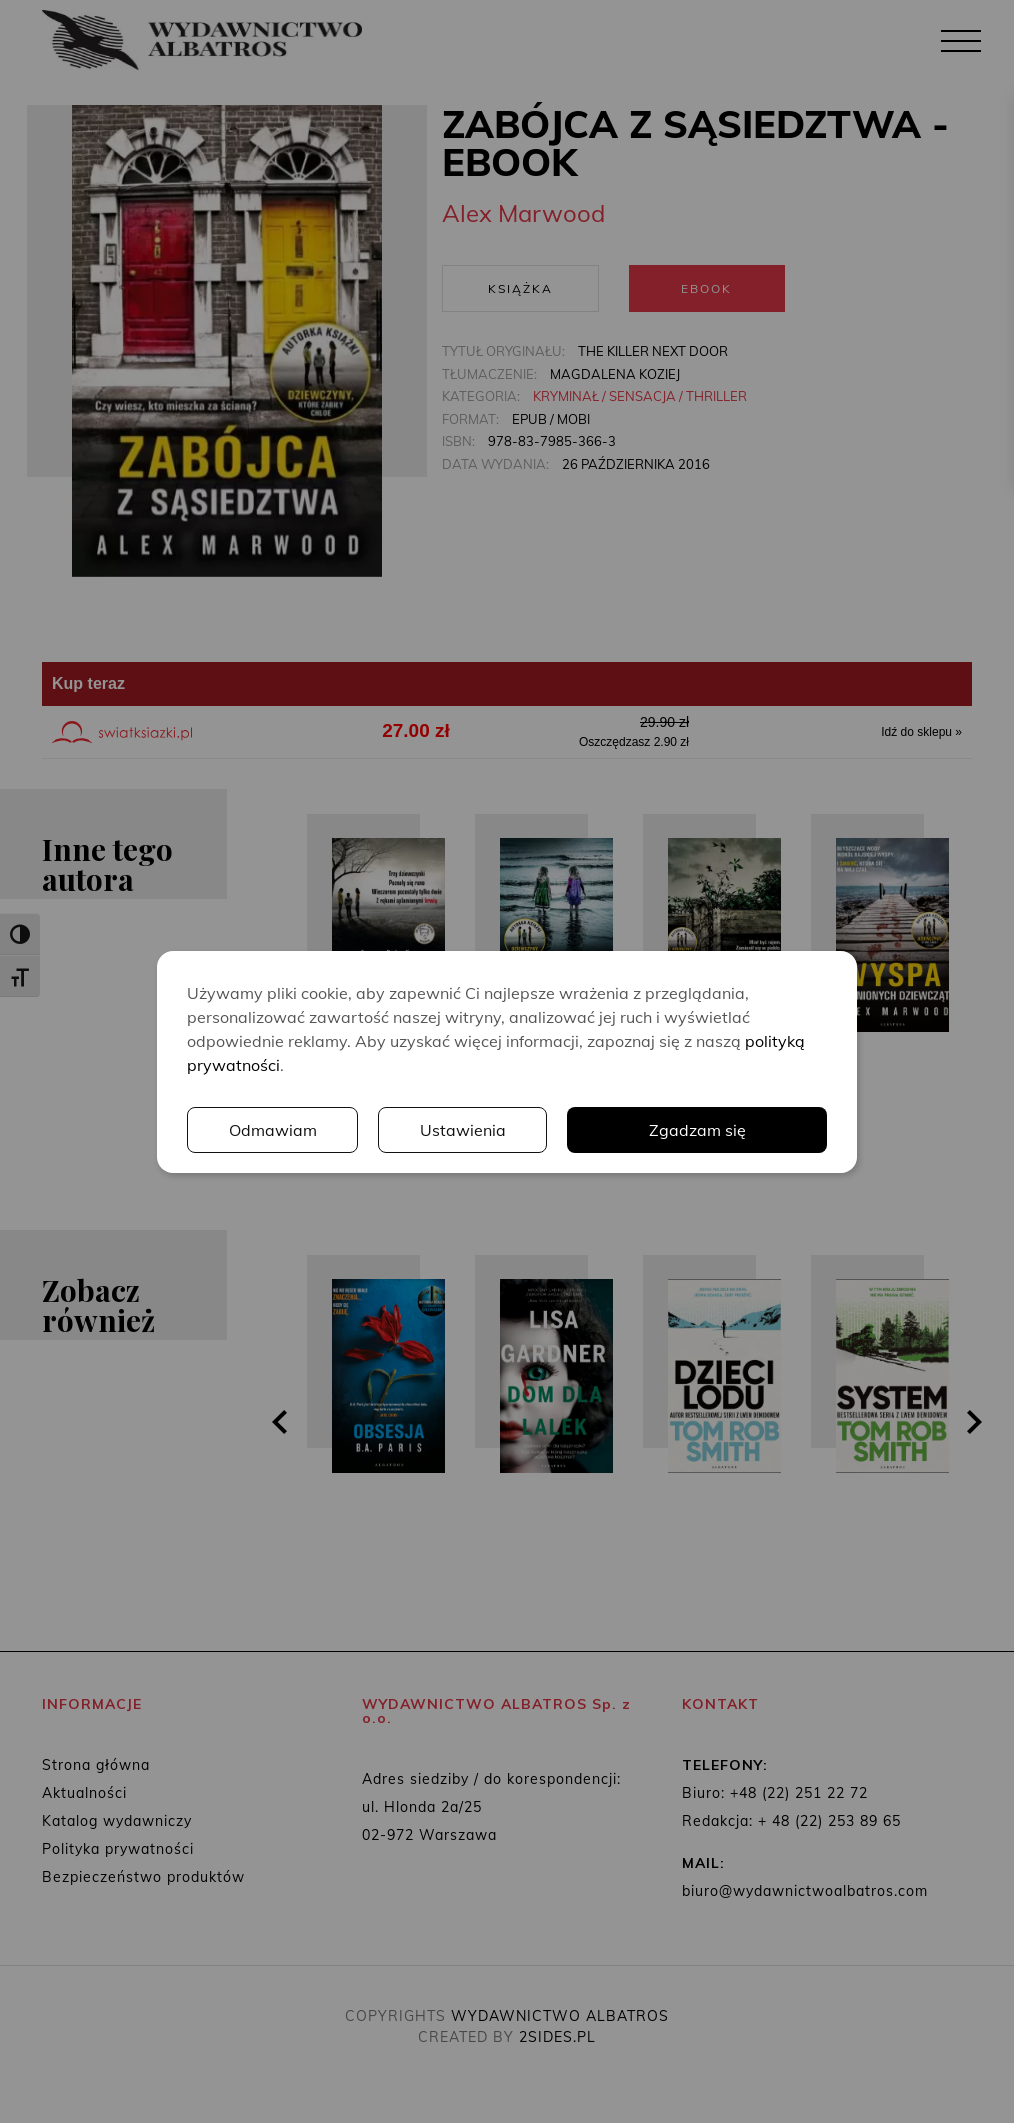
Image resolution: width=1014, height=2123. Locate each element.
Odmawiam (273, 1130)
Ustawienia (463, 1130)
